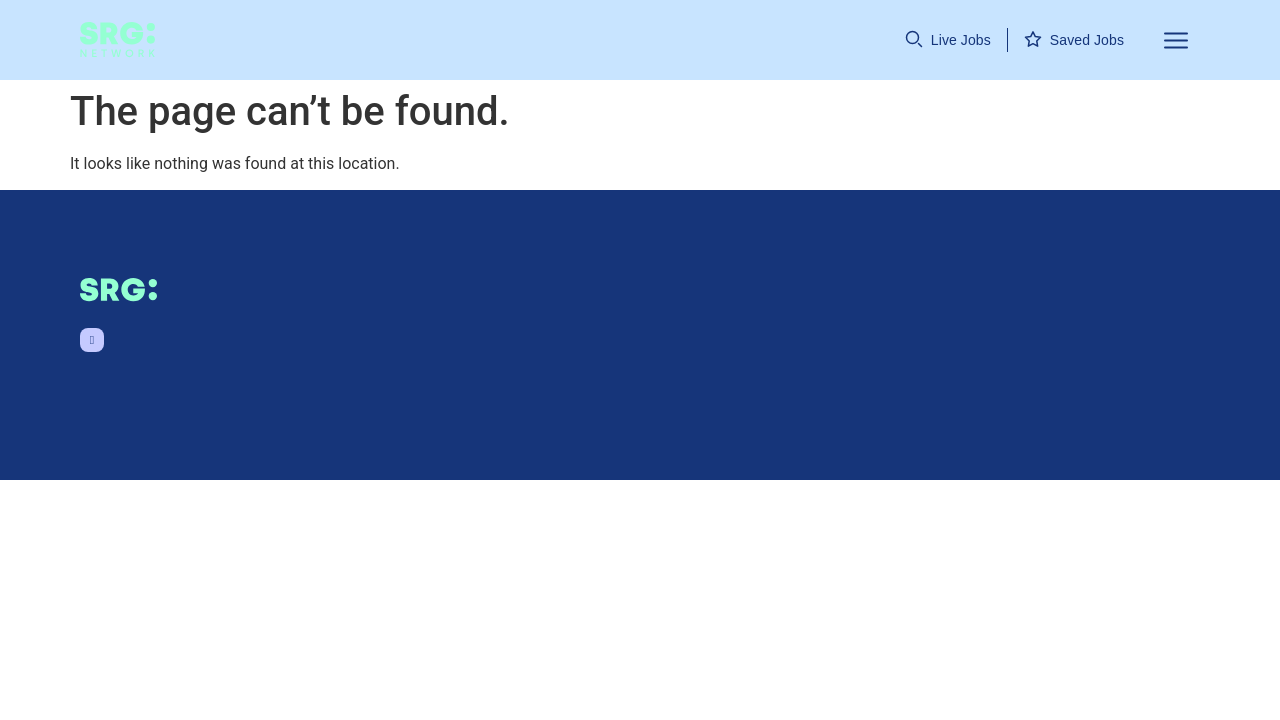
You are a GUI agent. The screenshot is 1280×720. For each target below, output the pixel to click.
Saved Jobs (1087, 40)
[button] (1164, 40)
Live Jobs (961, 40)
